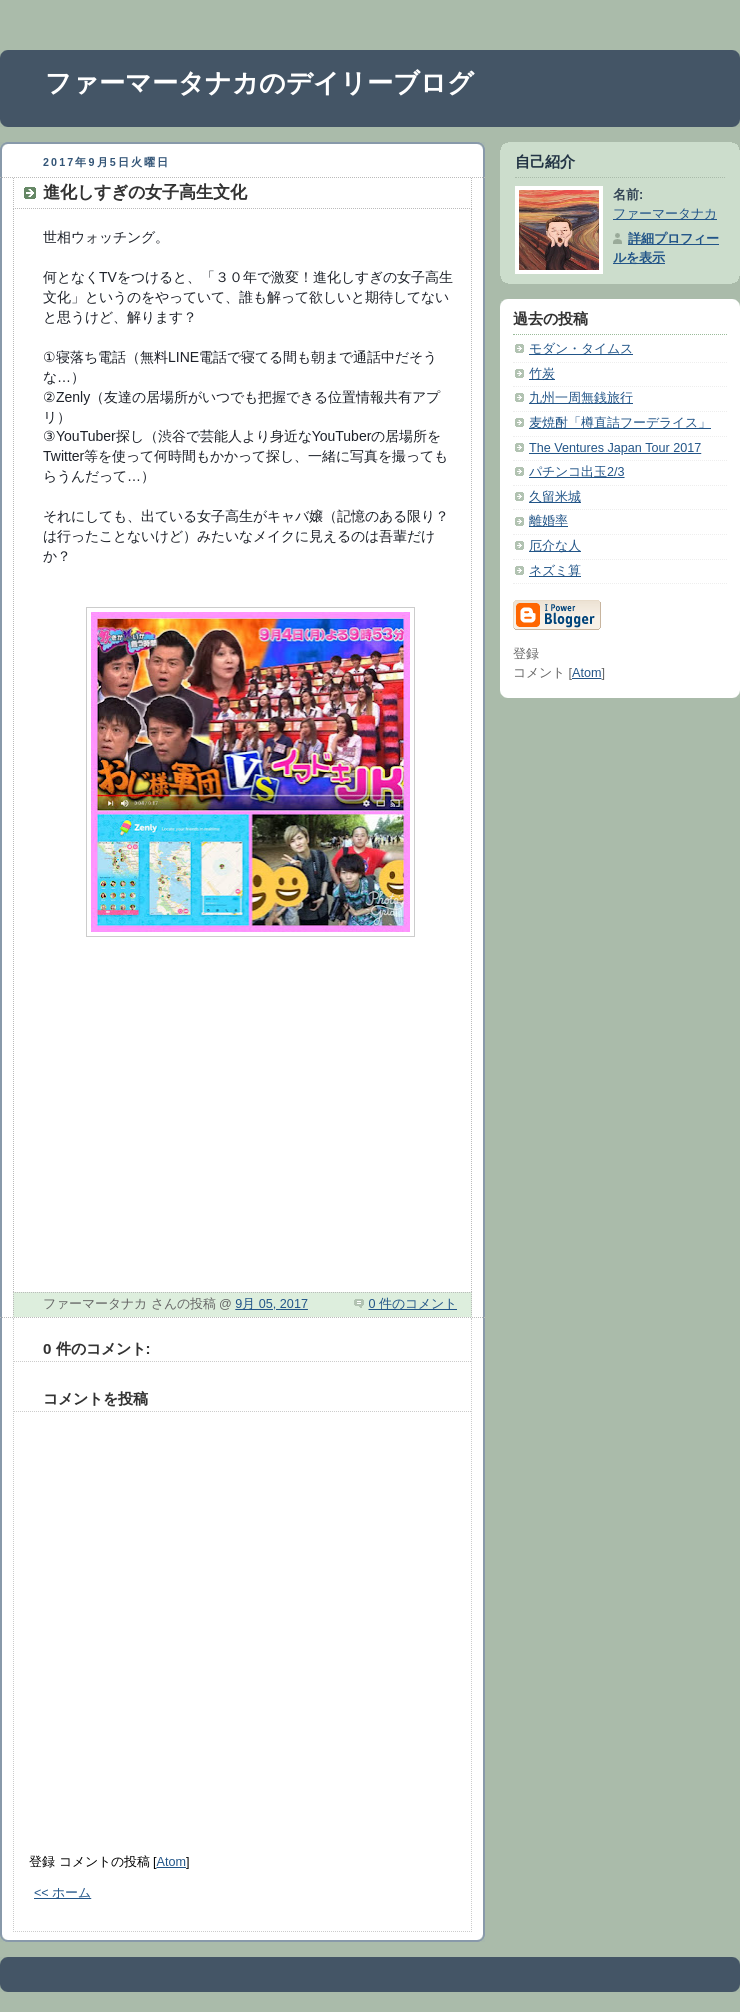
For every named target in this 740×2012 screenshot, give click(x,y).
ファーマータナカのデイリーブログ (259, 83)
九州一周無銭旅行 (581, 398)
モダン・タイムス (581, 349)
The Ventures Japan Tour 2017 (615, 448)
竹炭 (542, 374)
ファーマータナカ (665, 214)
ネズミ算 (555, 571)
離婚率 (548, 521)
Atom (171, 1862)
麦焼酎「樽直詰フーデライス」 (620, 423)
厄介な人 (555, 546)
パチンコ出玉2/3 (577, 472)
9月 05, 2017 (271, 1304)
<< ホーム (62, 1893)
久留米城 (555, 497)
